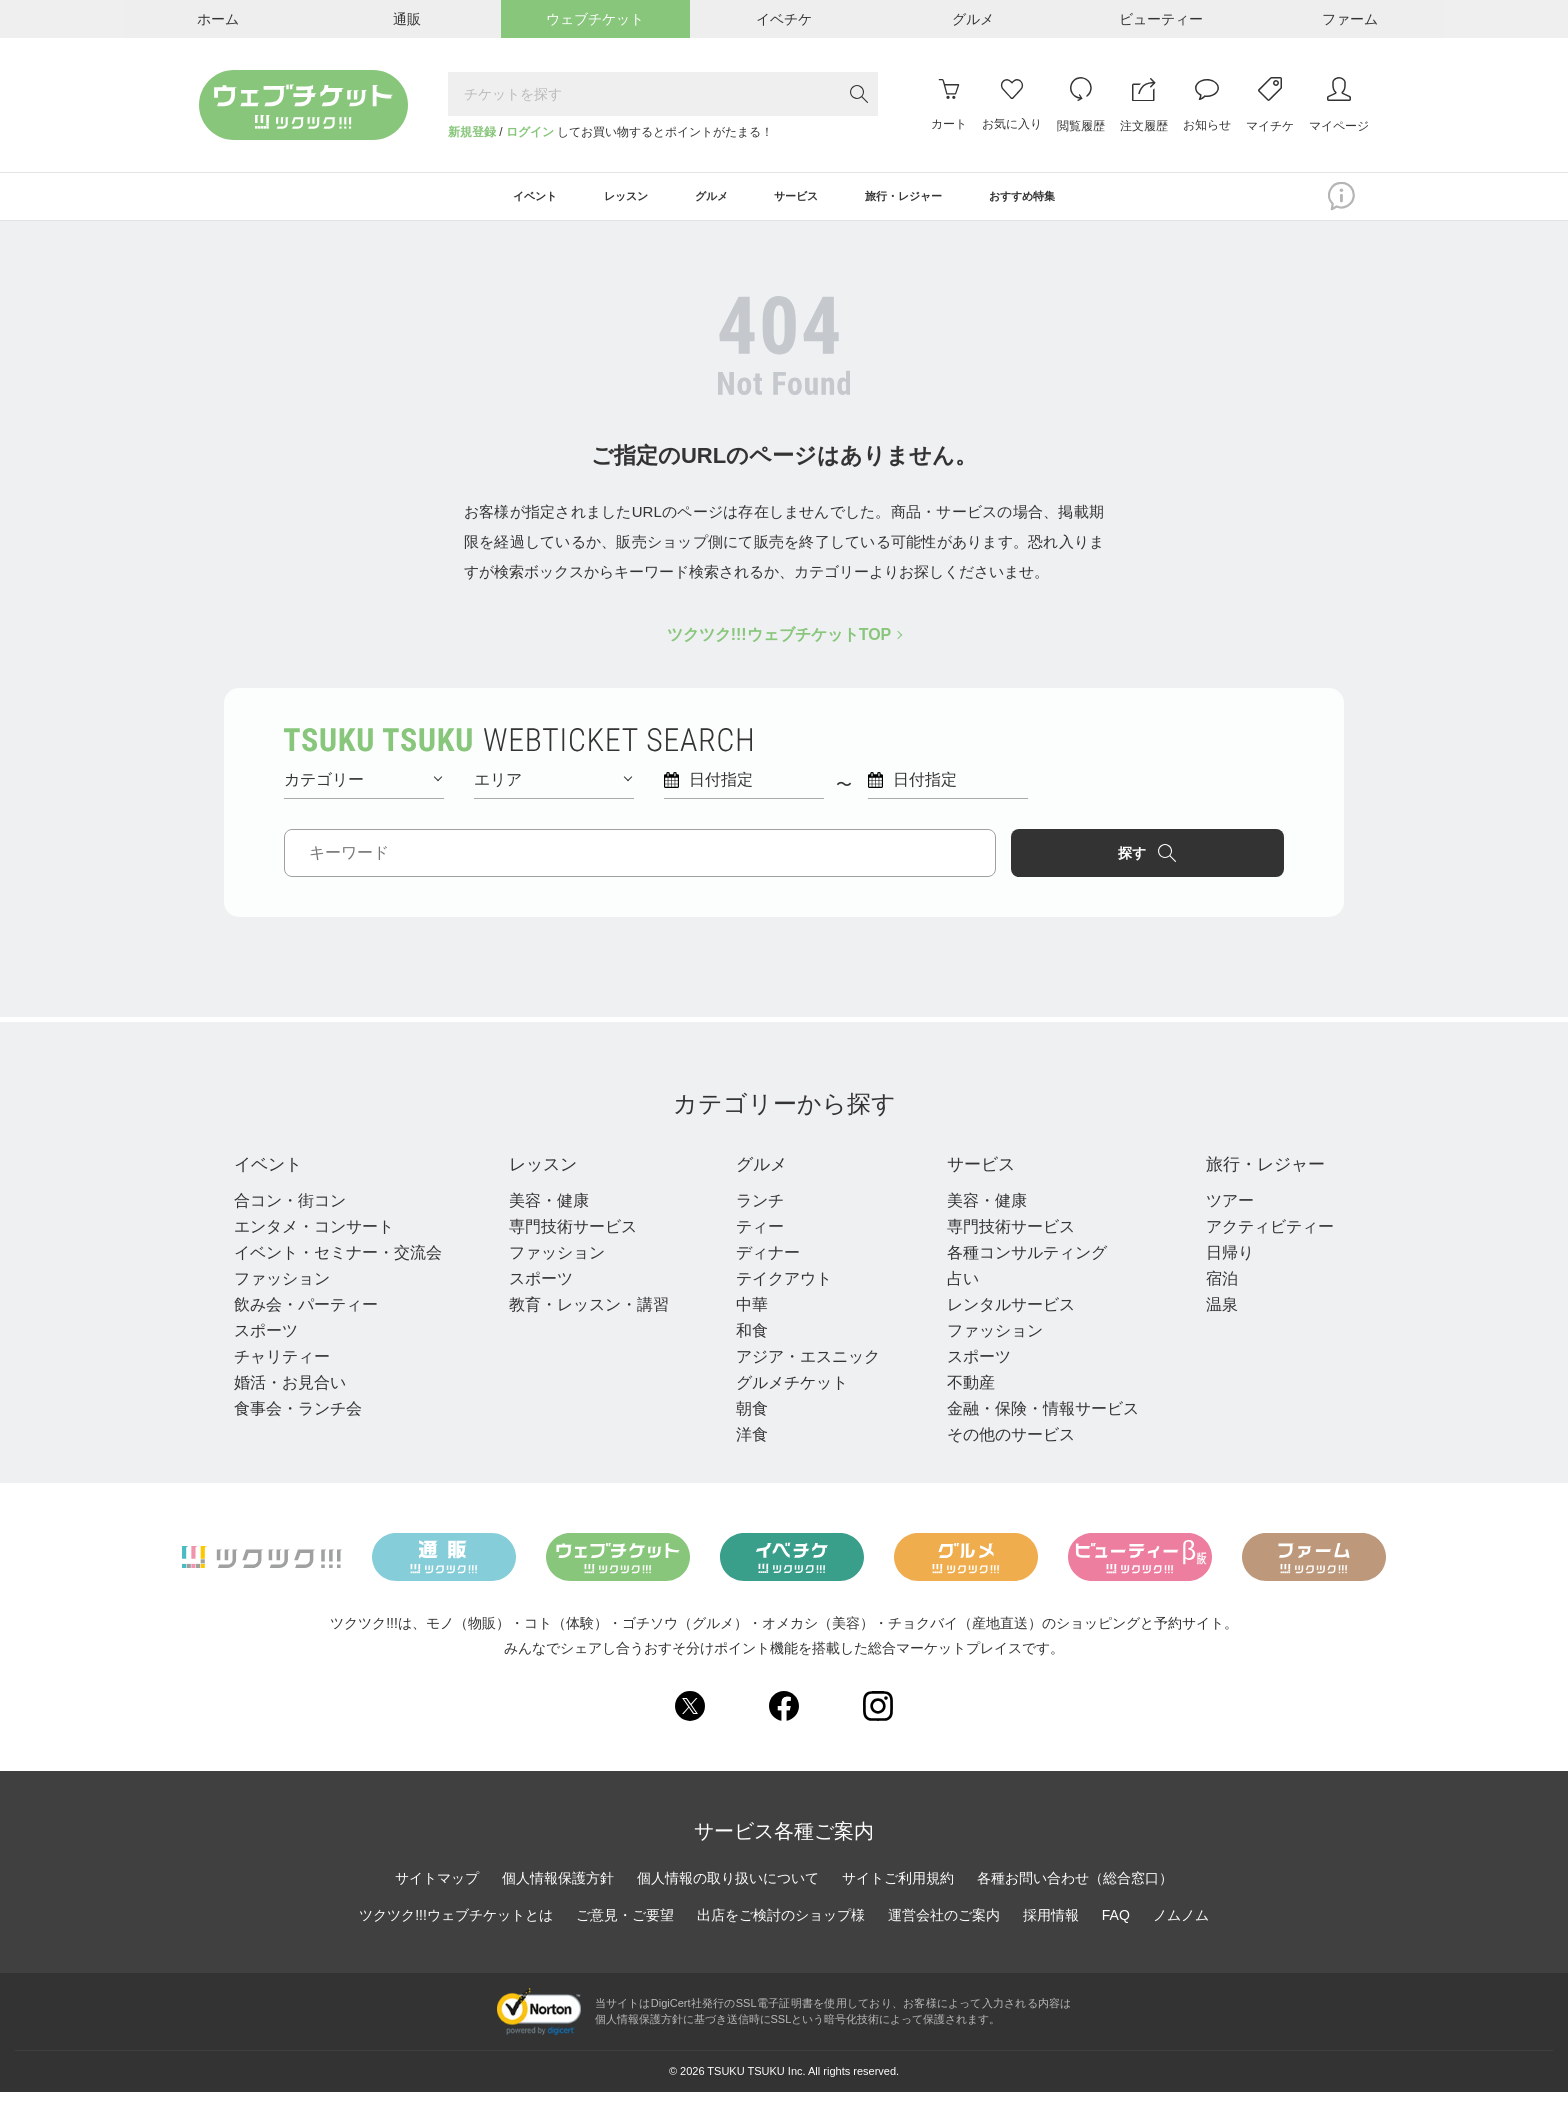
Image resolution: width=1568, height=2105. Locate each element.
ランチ (754, 1213)
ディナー (762, 1265)
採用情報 (1051, 1929)
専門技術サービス (570, 1239)
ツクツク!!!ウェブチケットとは (456, 1929)
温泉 (1210, 1317)
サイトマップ (437, 1892)
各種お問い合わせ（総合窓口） (1075, 1892)
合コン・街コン (290, 1213)
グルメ (760, 1176)
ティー (754, 1239)
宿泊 (1210, 1291)
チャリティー (282, 1369)
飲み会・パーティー (306, 1317)
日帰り (1218, 1265)
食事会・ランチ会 (298, 1421)
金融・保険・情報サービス (1034, 1421)
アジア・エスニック (802, 1369)
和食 (746, 1343)
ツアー (1218, 1213)
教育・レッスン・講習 (586, 1317)
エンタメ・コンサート (314, 1239)
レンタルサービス (1002, 1317)
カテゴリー (363, 789)
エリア (553, 789)
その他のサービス (1002, 1447)
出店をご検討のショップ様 (781, 1929)
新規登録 (472, 132)
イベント (274, 1176)
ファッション (282, 1291)
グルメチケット (786, 1395)
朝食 (746, 1421)
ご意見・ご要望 (625, 1929)
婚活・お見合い (290, 1395)
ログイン (530, 132)
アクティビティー (1258, 1239)
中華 (746, 1317)
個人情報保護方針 (558, 1892)
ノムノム (1181, 1929)
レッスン (546, 1176)
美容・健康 (546, 1213)
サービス (978, 1176)
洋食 (746, 1447)
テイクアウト (778, 1291)
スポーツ (266, 1343)
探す (1200, 863)
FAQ (1116, 1929)
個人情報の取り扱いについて (728, 1892)
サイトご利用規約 (898, 1892)
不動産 (962, 1395)
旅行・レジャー (1264, 1176)
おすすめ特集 (1083, 202)
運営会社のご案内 (944, 1929)
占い (954, 1291)
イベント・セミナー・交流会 (338, 1265)
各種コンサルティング (1018, 1265)
